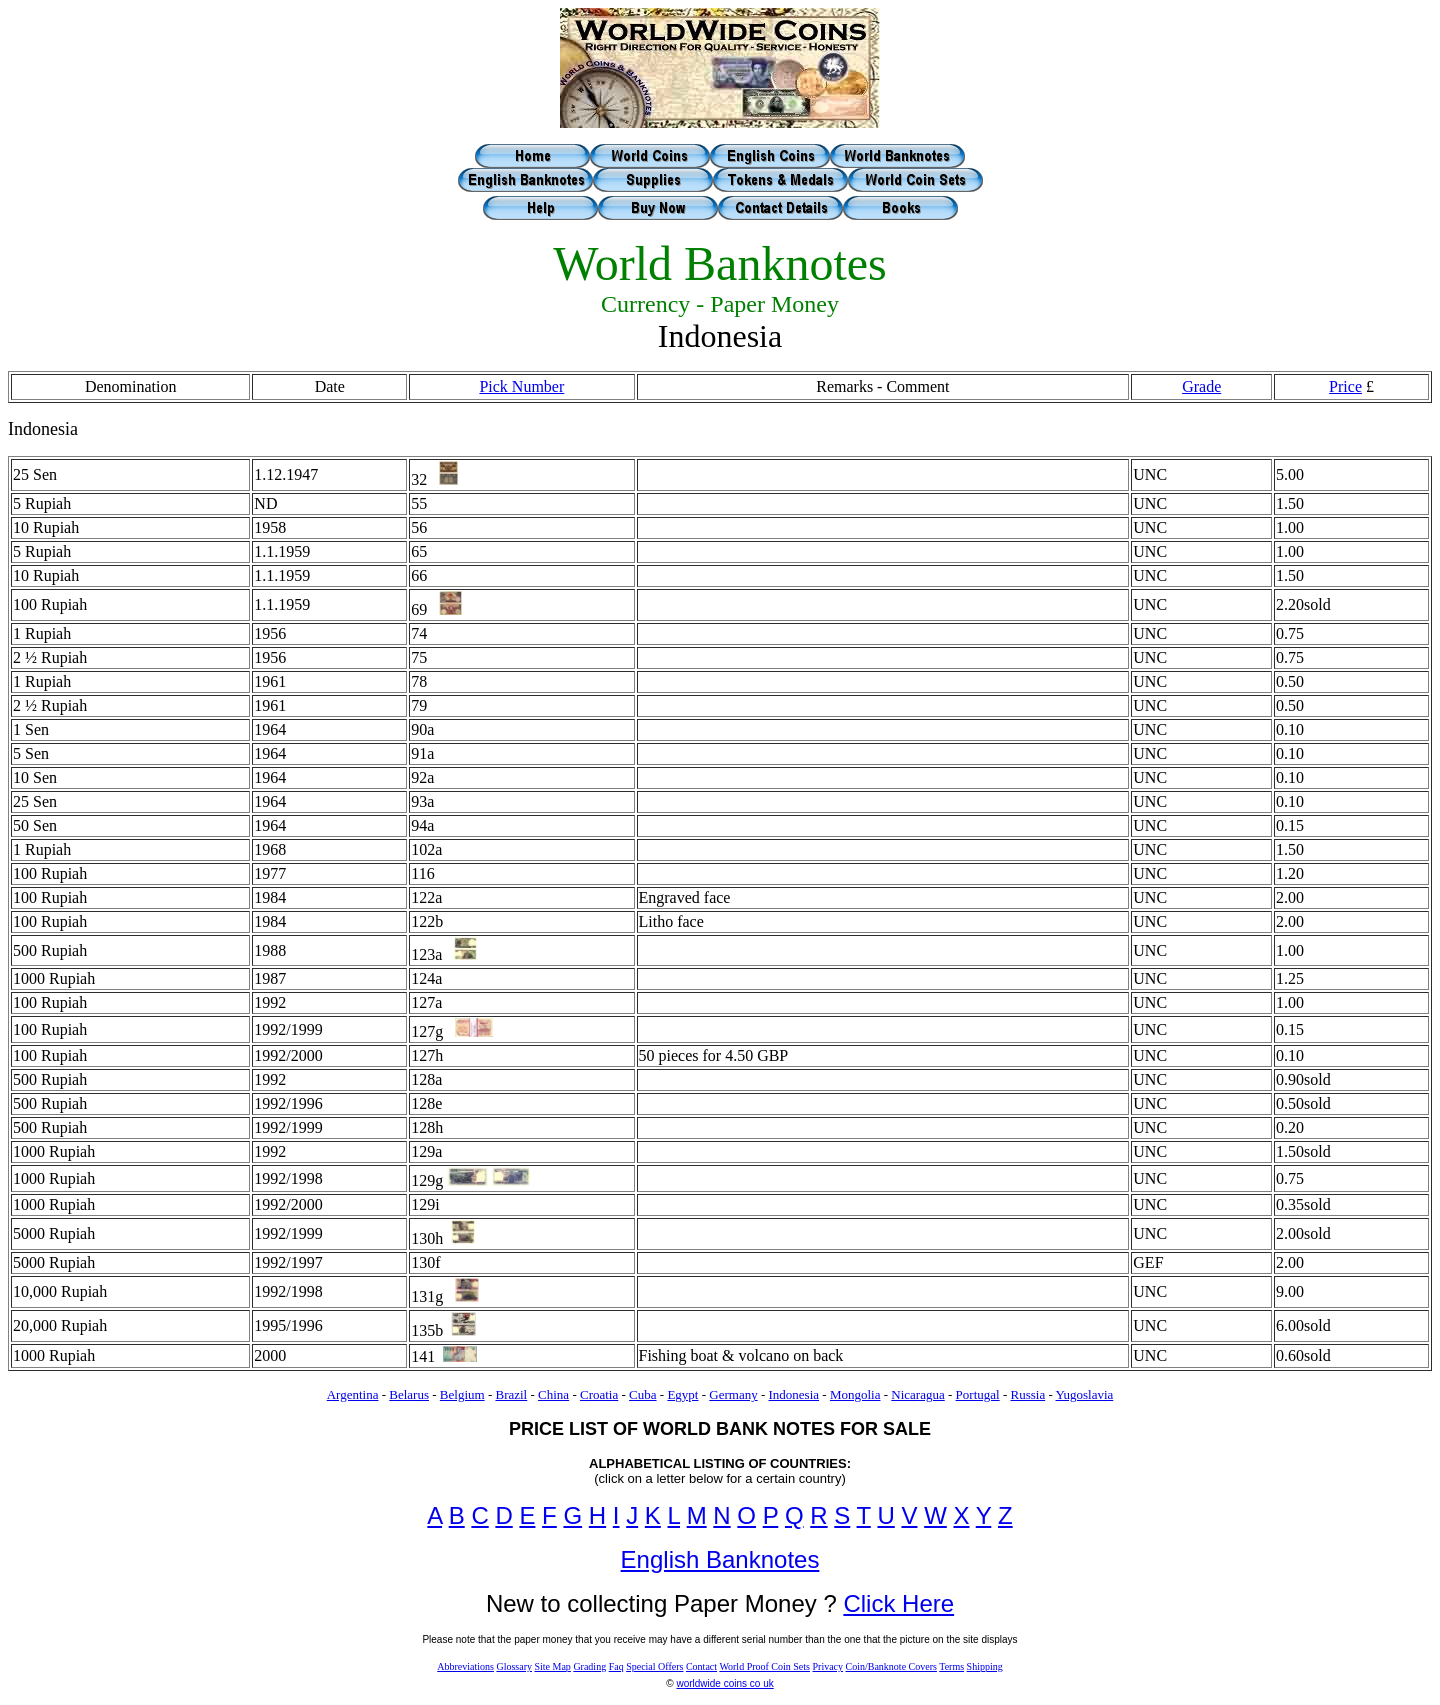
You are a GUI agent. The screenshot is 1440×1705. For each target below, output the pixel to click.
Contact (701, 1666)
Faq (616, 1666)
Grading (589, 1666)
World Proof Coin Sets (764, 1666)
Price (1345, 386)
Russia (1027, 1394)
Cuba (642, 1394)
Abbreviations (465, 1666)
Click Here (898, 1603)
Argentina (353, 1394)
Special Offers (654, 1666)
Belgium (462, 1394)
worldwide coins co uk (724, 1683)
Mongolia (855, 1394)
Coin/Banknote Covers (891, 1666)
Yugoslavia (1085, 1394)
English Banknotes (720, 1559)
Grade (1201, 386)
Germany (733, 1394)
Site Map (552, 1666)
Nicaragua (917, 1394)
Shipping (985, 1666)
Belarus (409, 1394)
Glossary (514, 1666)
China (553, 1394)
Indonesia (794, 1394)
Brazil (511, 1394)
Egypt (682, 1394)
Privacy (827, 1666)
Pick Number (521, 386)
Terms (951, 1666)
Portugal (978, 1394)
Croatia (599, 1394)
